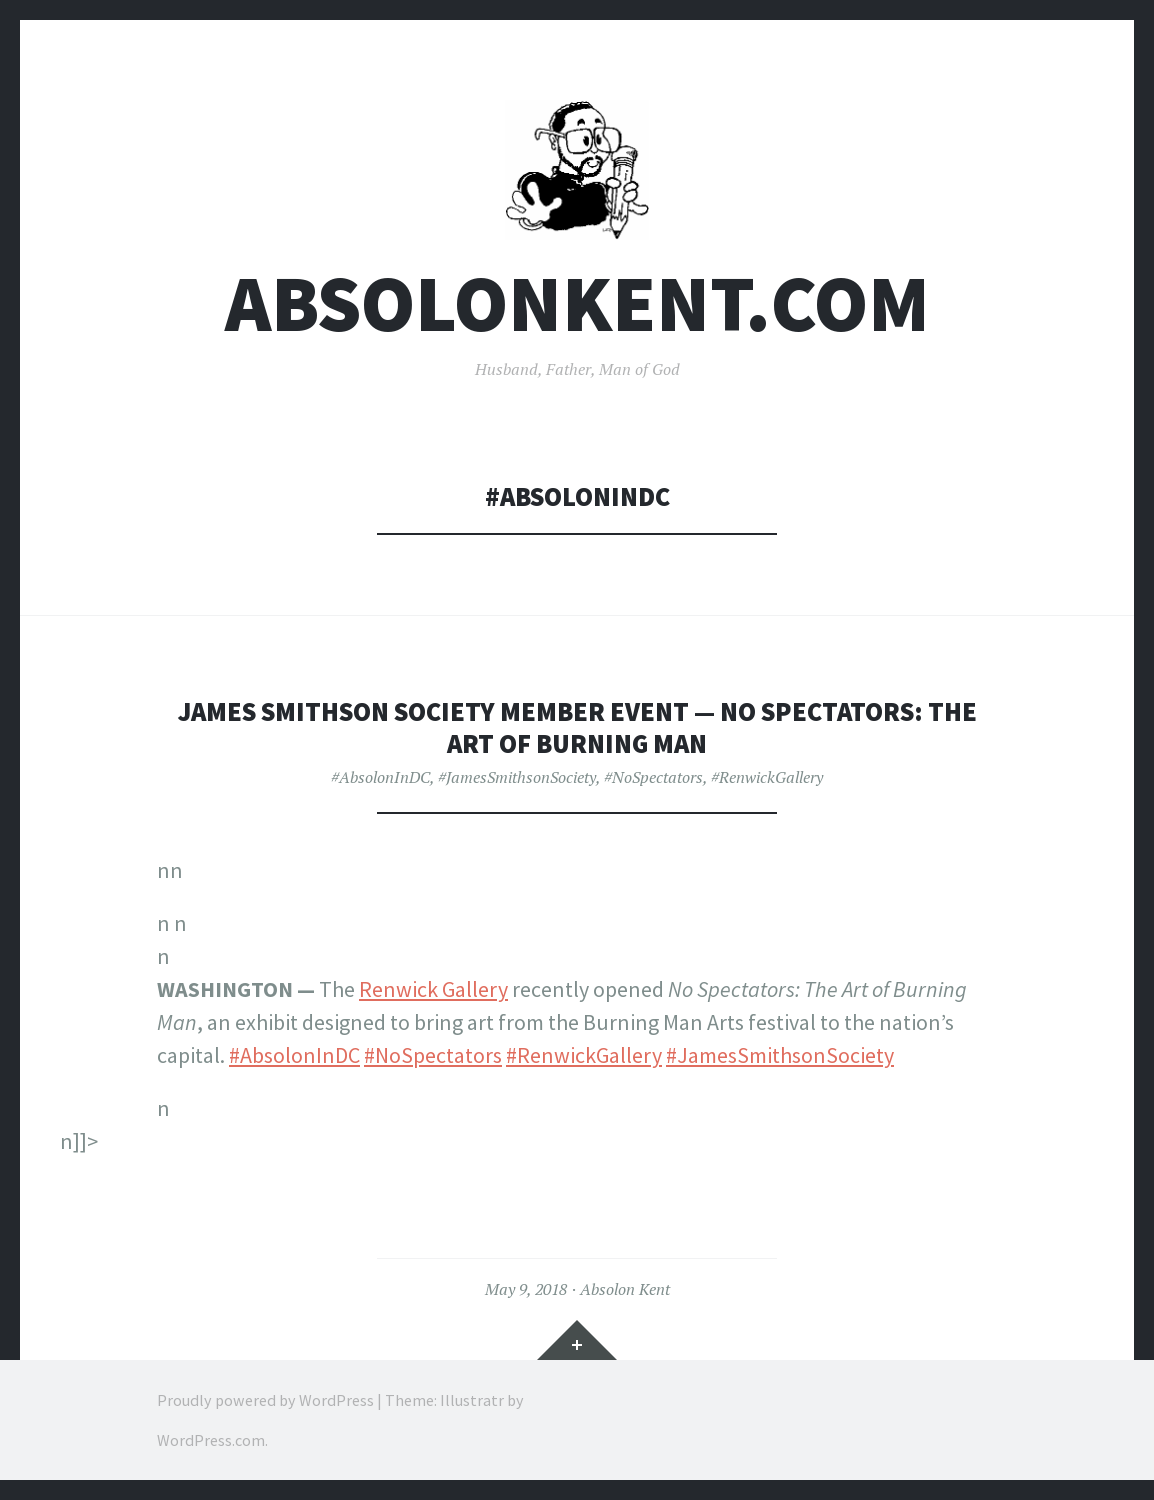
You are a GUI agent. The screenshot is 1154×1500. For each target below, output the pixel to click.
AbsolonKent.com (577, 303)
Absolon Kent (625, 1289)
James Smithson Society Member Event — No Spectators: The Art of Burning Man (577, 727)
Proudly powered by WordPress (265, 1400)
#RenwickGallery (767, 777)
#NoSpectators (653, 777)
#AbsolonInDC (380, 777)
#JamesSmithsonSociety (517, 777)
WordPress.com (211, 1440)
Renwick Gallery (433, 989)
